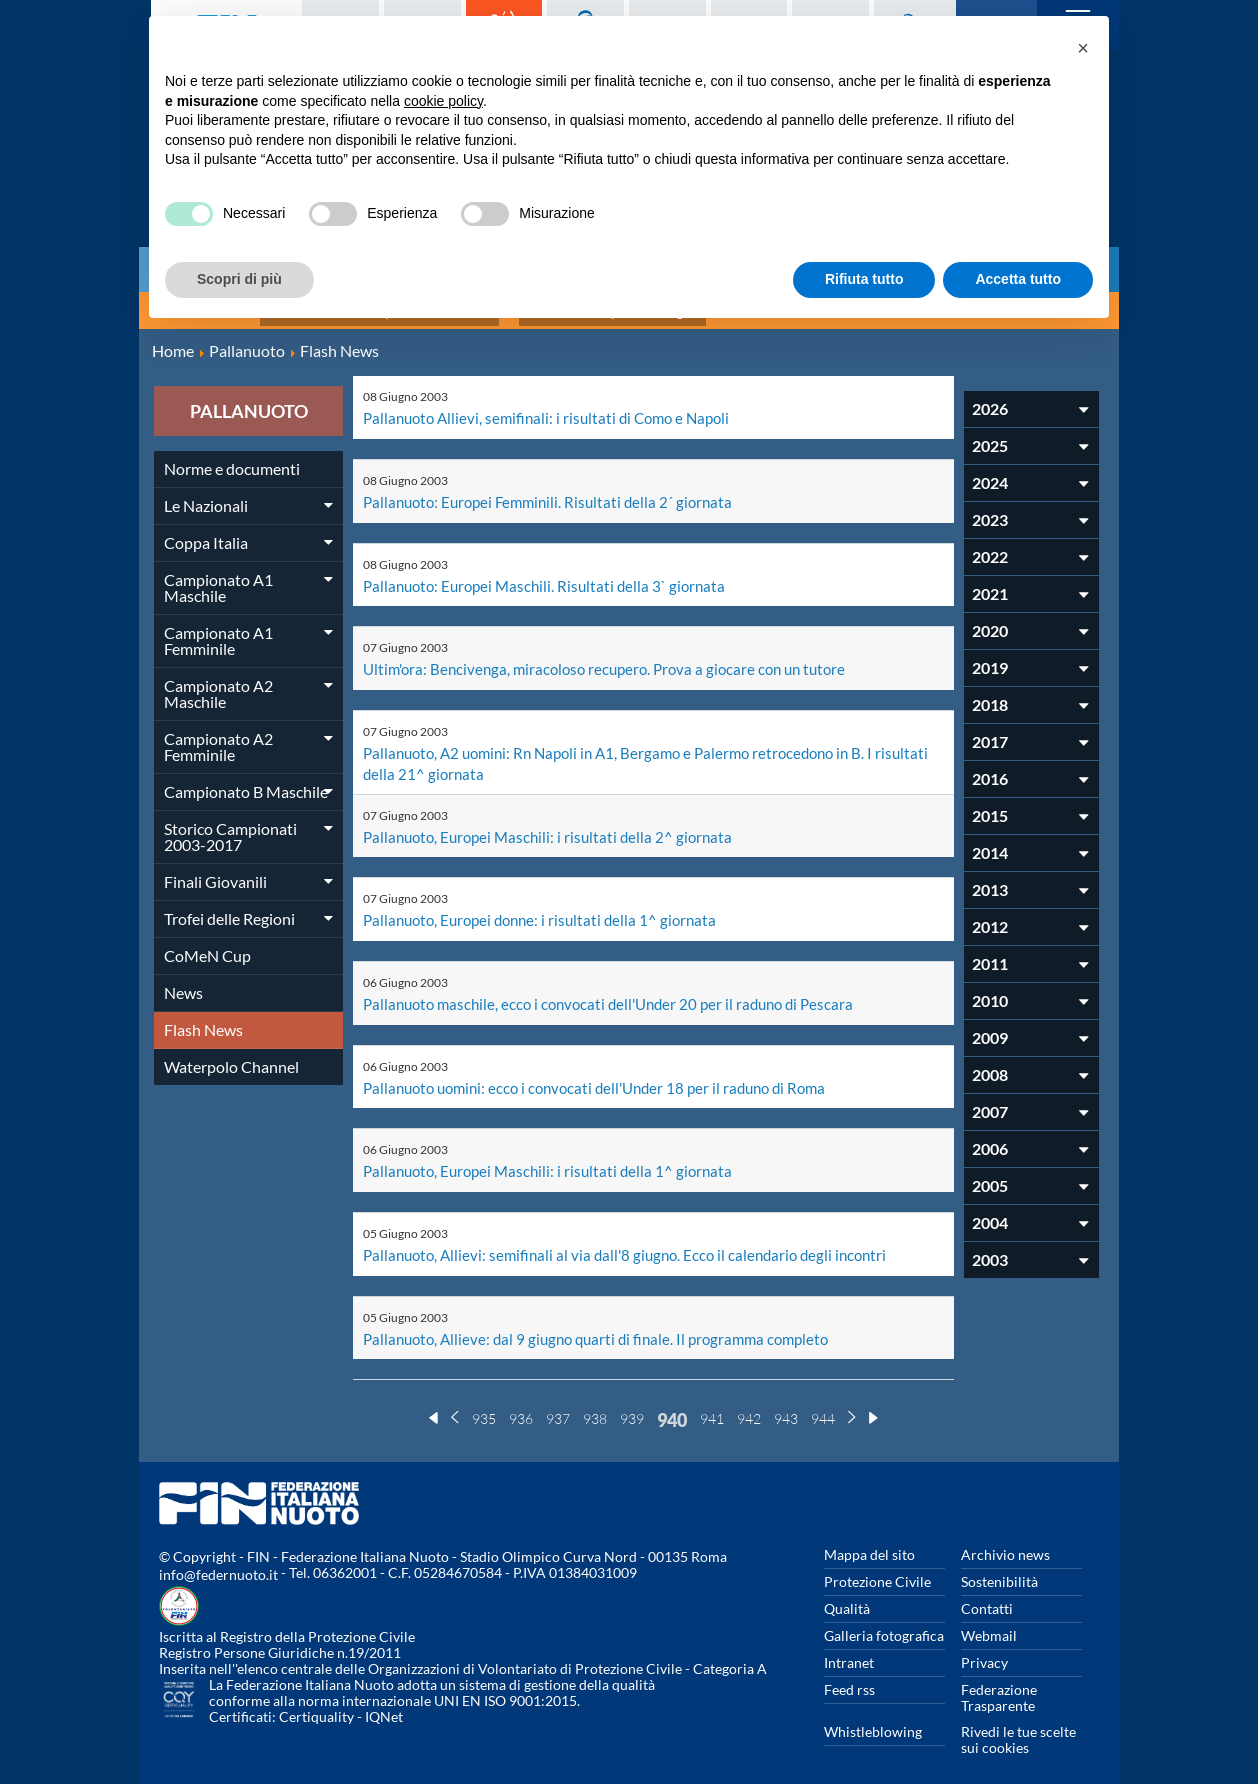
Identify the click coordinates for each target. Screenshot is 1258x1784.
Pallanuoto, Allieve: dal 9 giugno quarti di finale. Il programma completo (606, 1321)
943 (786, 1401)
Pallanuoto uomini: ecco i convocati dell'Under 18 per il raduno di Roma (607, 1072)
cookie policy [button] (443, 101)
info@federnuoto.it (218, 1557)
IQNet (384, 1699)
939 (632, 1401)
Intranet (849, 1645)
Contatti (987, 1591)
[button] (1083, 48)
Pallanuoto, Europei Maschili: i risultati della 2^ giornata (554, 823)
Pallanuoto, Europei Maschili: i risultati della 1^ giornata (554, 1155)
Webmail (989, 1618)
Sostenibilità (999, 1564)
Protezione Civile (877, 1564)
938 (595, 1401)
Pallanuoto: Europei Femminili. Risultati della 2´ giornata (555, 491)
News (183, 983)
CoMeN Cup (207, 946)
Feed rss (849, 1672)
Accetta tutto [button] (1018, 279)
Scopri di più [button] (239, 279)
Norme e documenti (232, 459)
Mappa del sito (869, 1537)
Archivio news (1005, 1537)
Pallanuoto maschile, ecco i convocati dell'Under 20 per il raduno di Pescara (619, 989)
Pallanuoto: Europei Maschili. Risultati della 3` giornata (551, 574)
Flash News (203, 1020)
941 (712, 1401)
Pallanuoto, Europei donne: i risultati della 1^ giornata (547, 906)
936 (521, 1401)
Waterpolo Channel (231, 1057)
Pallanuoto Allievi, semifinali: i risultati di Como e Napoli (554, 408)
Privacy (984, 1645)
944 (823, 1401)
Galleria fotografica (884, 1618)
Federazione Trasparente (999, 1680)
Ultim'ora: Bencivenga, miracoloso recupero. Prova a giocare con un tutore (615, 657)
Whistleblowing (873, 1714)
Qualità (847, 1591)
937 (558, 1401)
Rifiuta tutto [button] (864, 279)
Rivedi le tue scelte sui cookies (1018, 1722)
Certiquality (316, 1699)
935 (484, 1401)
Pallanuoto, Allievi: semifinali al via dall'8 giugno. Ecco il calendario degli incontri (635, 1238)
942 (749, 1401)
